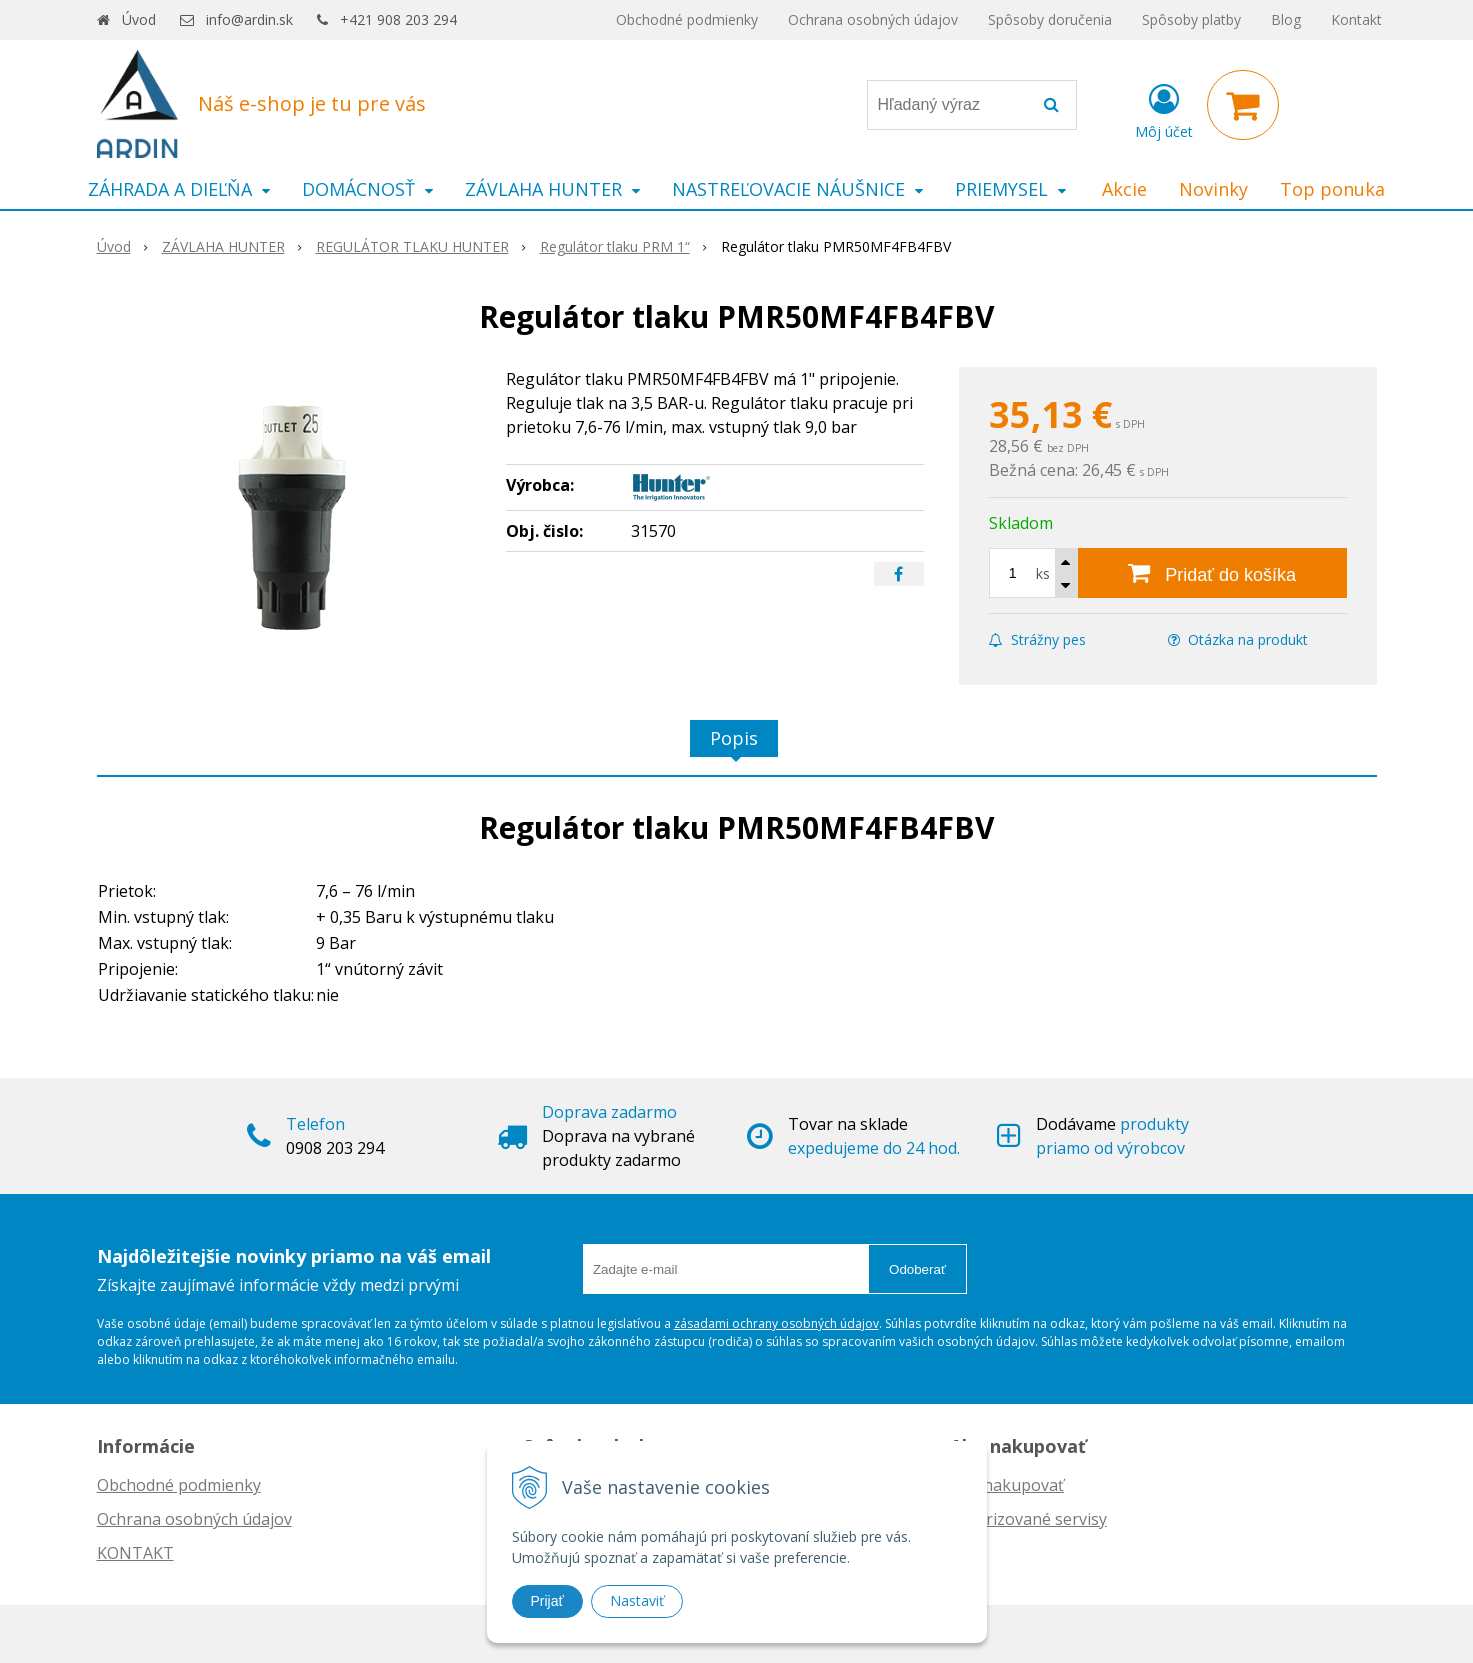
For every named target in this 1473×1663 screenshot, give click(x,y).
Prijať (547, 1601)
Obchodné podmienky (687, 19)
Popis (734, 738)
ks (1043, 573)
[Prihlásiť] (1164, 109)
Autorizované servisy (1028, 1519)
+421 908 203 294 (398, 19)
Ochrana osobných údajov (873, 19)
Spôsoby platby (1191, 19)
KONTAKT (135, 1553)
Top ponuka (1332, 189)
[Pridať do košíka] (1212, 573)
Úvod (139, 19)
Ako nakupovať (1007, 1485)
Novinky (1213, 189)
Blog (1286, 19)
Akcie (1124, 189)
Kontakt (1356, 19)
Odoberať (917, 1269)
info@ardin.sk (249, 19)
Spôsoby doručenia (1050, 19)
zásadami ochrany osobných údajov (776, 1323)
